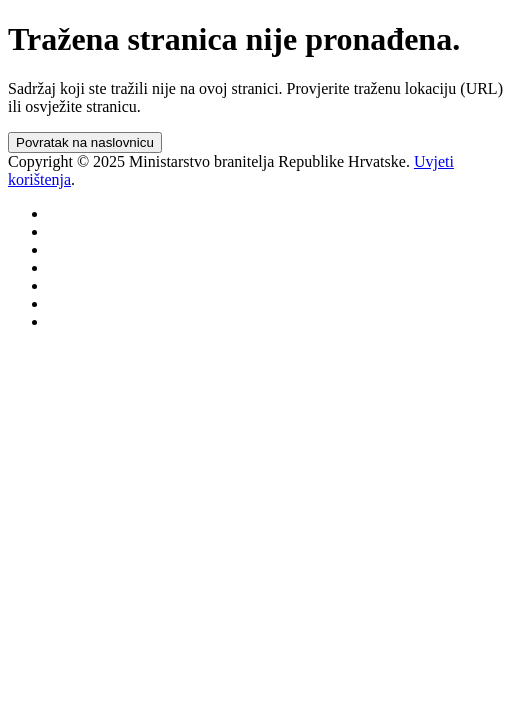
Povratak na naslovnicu (85, 142)
